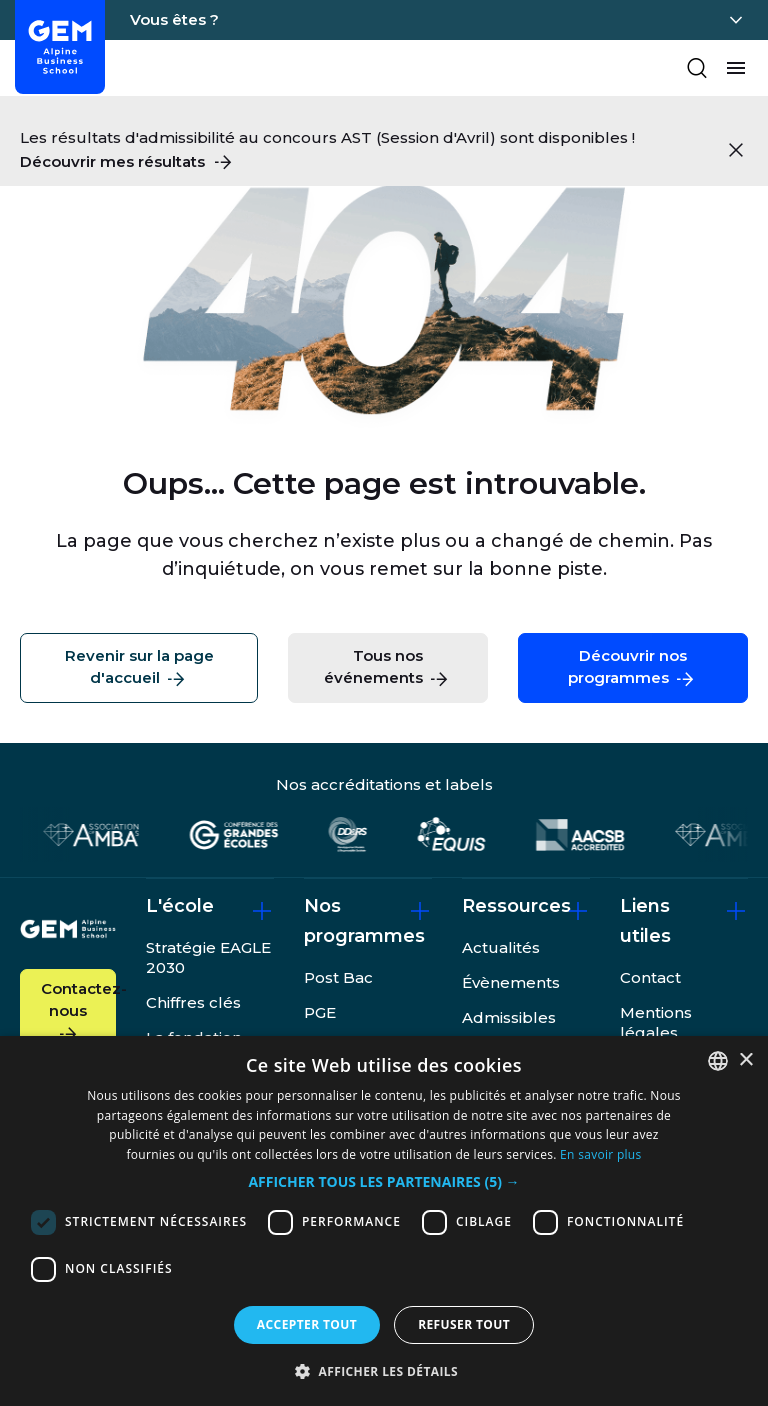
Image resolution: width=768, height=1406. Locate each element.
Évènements (511, 982)
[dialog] (384, 1221)
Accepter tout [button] (307, 1324)
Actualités (501, 947)
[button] (383, 1182)
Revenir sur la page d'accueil (139, 668)
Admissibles (509, 1017)
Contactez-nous (78, 1012)
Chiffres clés (193, 1002)
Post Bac (338, 977)
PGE (320, 1012)
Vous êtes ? (174, 19)
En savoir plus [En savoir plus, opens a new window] (600, 1154)
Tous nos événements (387, 668)
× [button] (745, 1060)
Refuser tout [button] (464, 1324)
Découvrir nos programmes (632, 668)
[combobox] (718, 1061)
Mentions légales (656, 1022)
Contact (650, 977)
